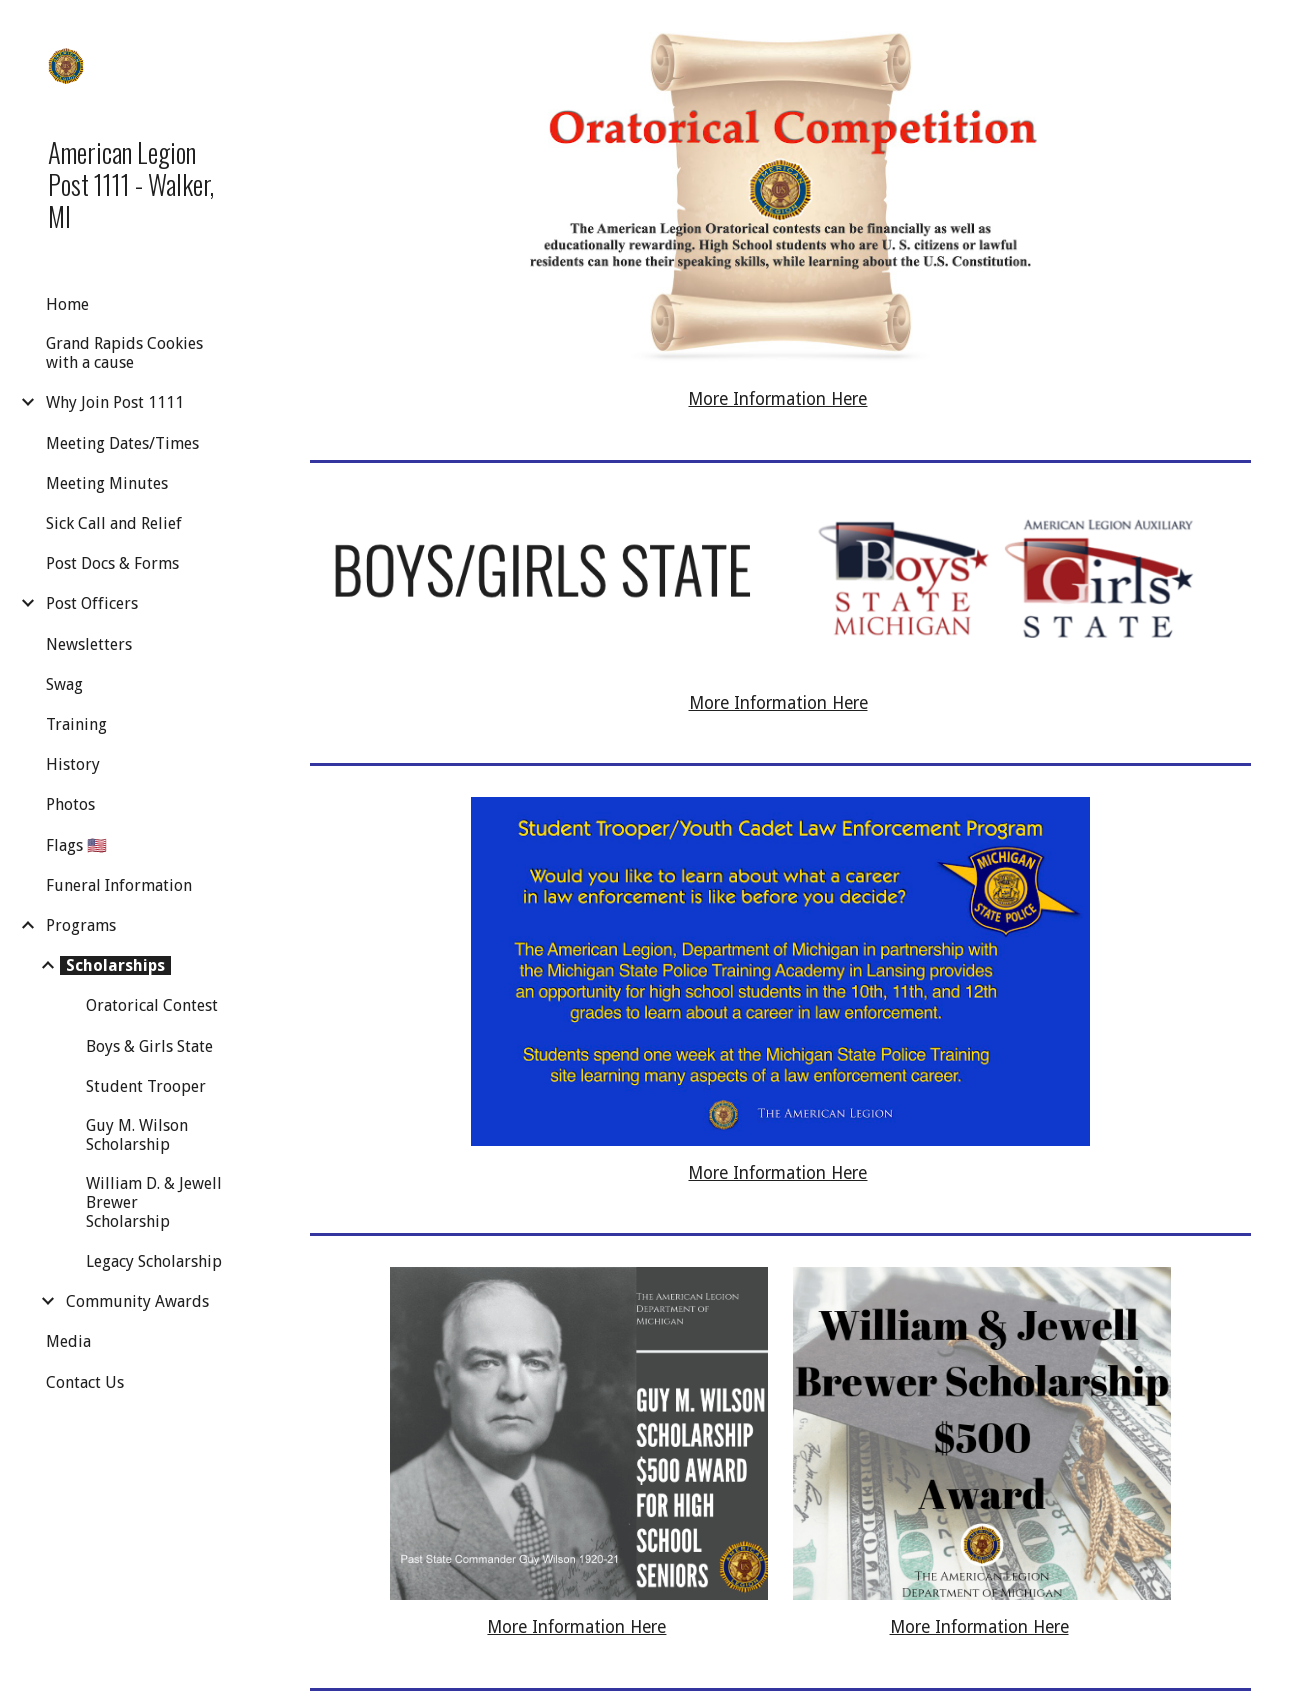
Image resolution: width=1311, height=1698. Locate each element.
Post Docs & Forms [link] (112, 563)
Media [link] (68, 1341)
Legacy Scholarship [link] (154, 1261)
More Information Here (777, 399)
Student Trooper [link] (146, 1086)
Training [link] (76, 724)
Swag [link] (64, 684)
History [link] (73, 764)
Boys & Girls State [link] (149, 1046)
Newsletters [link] (89, 644)
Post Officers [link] (92, 603)
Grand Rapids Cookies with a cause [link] (124, 353)
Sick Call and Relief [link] (114, 523)
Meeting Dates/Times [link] (122, 443)
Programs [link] (81, 925)
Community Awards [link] (137, 1301)
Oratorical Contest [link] (152, 1005)
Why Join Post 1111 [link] (115, 402)
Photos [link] (70, 804)
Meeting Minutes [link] (107, 483)
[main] (780, 400)
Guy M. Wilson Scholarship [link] (137, 1135)
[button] (1287, 28)
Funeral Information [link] (119, 885)
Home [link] (67, 304)
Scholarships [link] (115, 965)
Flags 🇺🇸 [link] (76, 845)
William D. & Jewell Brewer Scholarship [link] (154, 1202)
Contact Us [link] (85, 1382)
